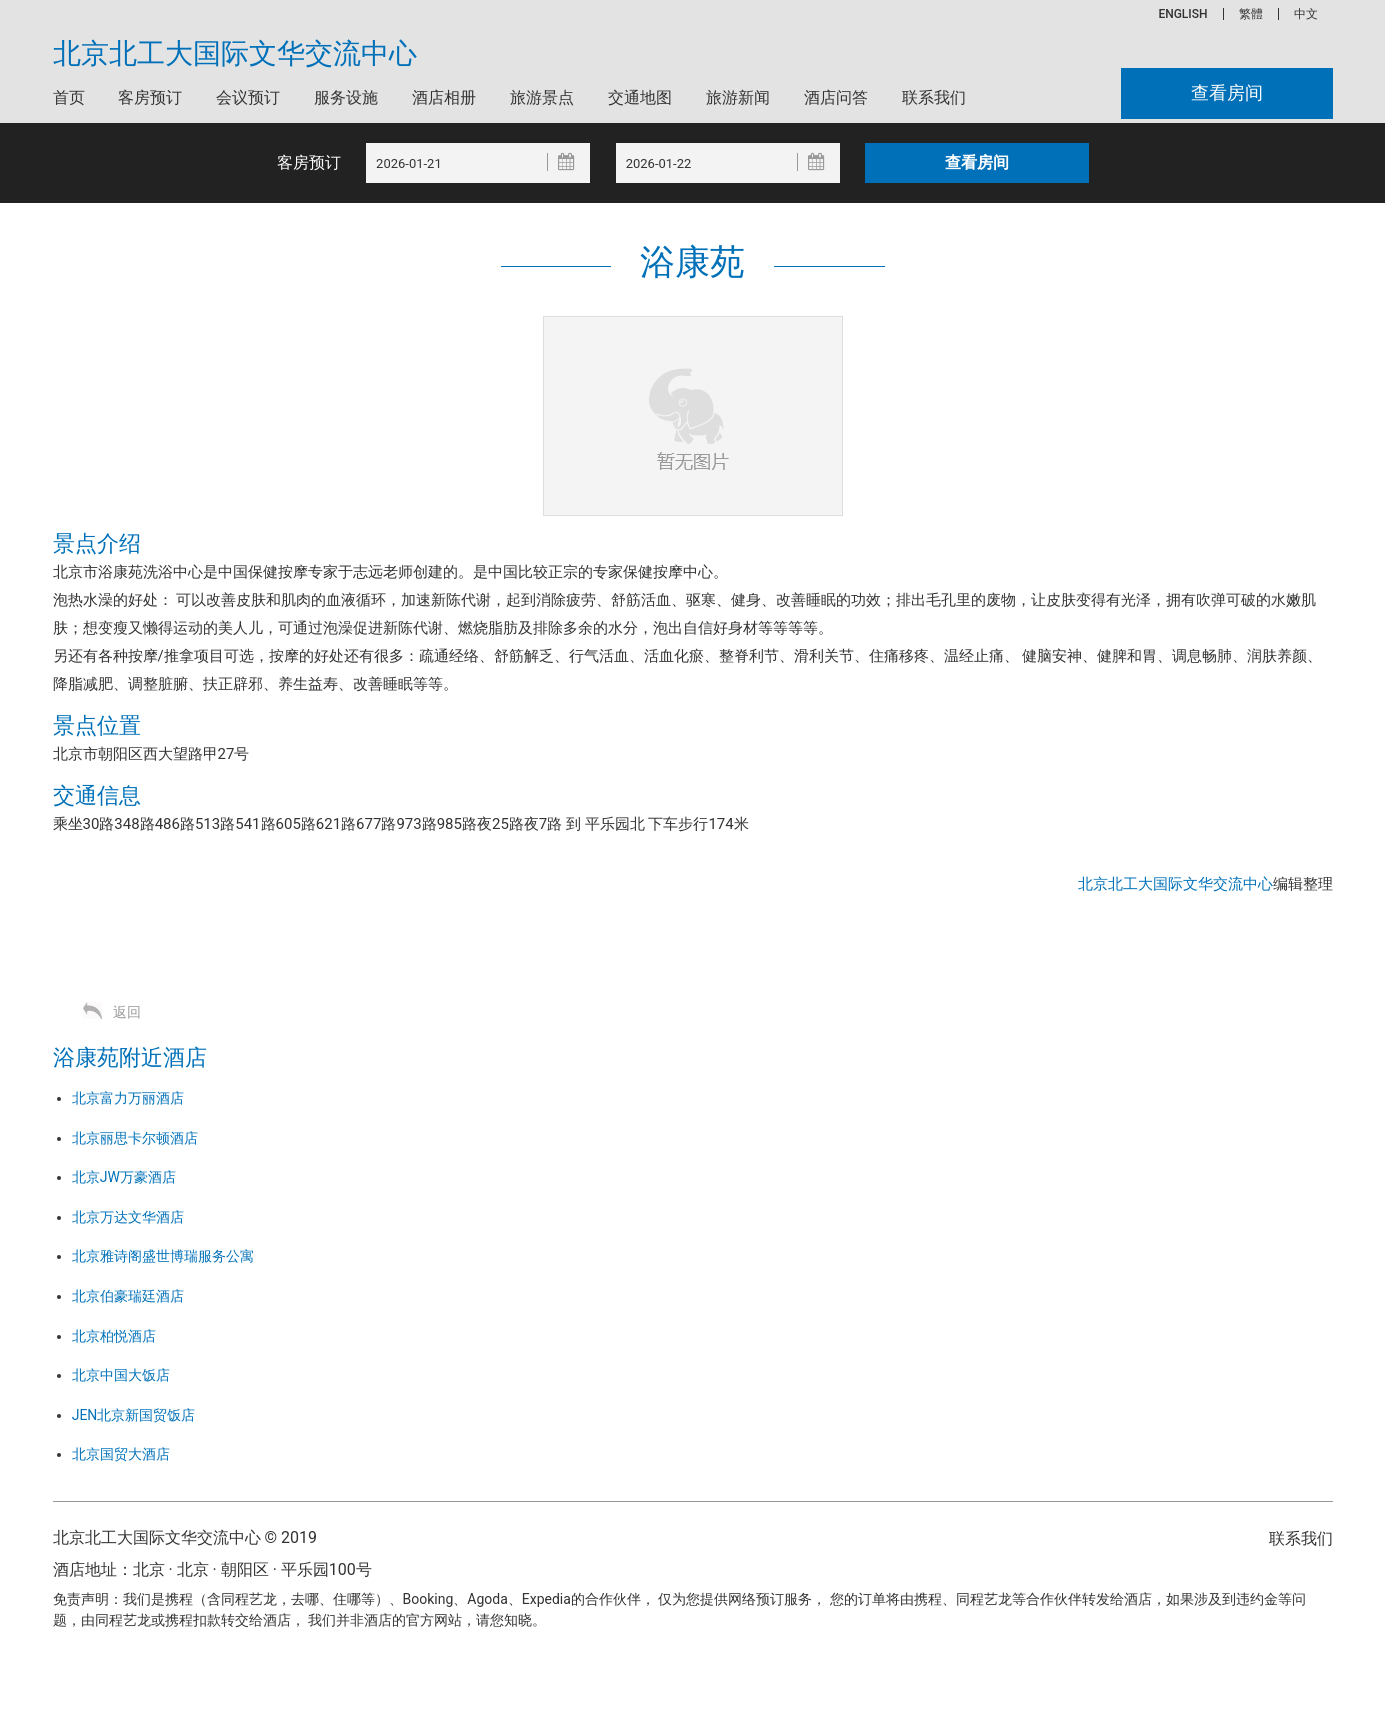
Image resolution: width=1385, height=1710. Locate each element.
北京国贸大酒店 (121, 1454)
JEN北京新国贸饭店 (134, 1415)
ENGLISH (1182, 14)
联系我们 (934, 97)
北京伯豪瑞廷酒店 (128, 1296)
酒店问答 (836, 97)
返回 (127, 1012)
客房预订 (150, 97)
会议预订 (248, 97)
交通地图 (640, 97)
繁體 (1251, 14)
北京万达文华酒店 (128, 1217)
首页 (69, 97)
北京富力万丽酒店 (128, 1098)
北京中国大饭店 (121, 1375)
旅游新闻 (738, 97)
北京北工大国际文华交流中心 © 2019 (185, 1537)
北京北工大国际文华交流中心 (235, 54)
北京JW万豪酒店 (124, 1177)
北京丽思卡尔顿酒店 (135, 1138)
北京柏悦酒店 (114, 1336)
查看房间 (1227, 93)
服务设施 (346, 97)
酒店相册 (444, 97)
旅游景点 (542, 97)
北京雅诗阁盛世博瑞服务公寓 (163, 1256)
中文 (1306, 14)
